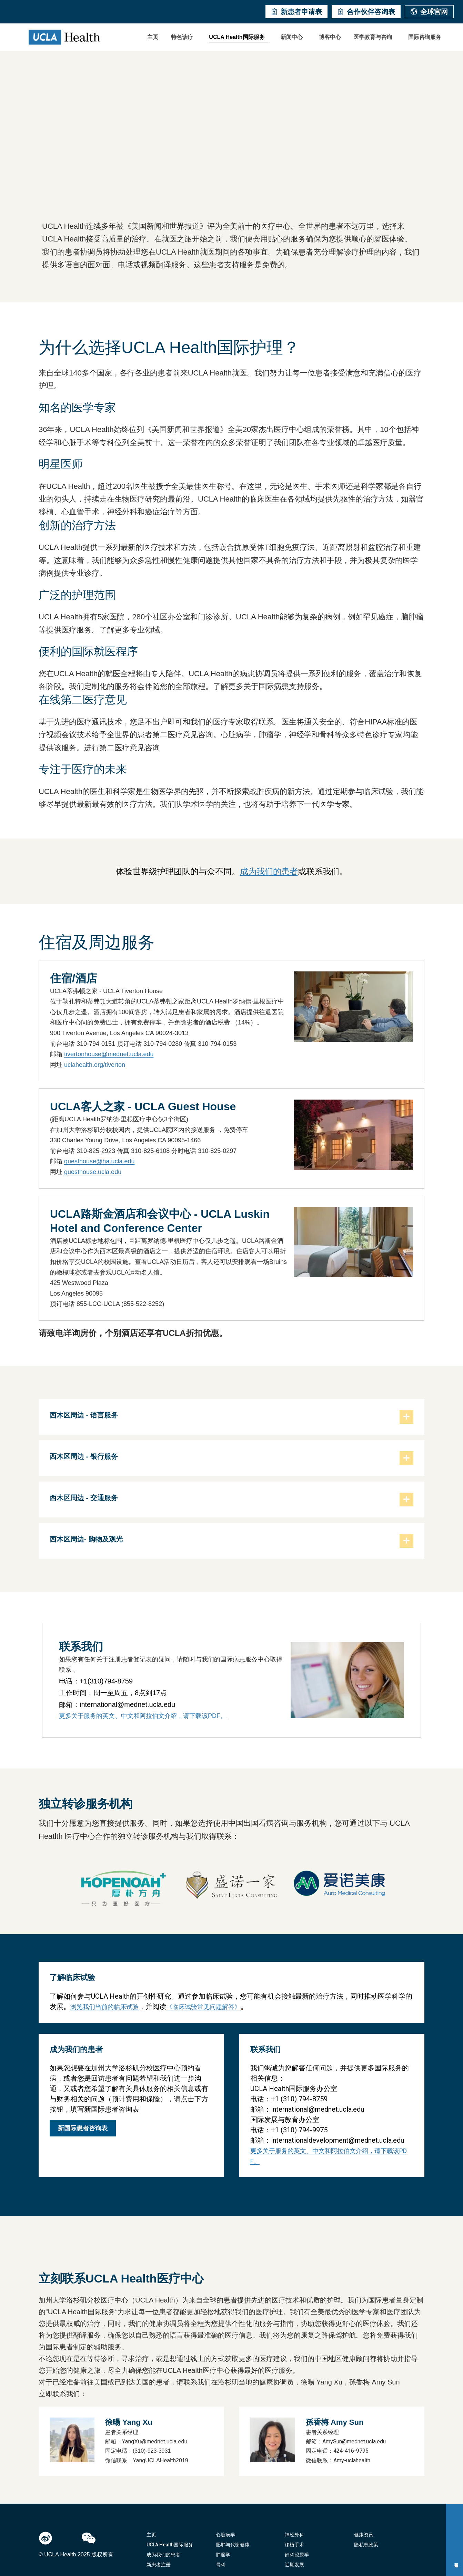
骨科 (220, 2564)
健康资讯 (363, 2534)
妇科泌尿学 (297, 2554)
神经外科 (294, 2534)
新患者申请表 (296, 12)
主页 (152, 37)
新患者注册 (159, 2564)
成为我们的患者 (269, 871)
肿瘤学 (223, 2554)
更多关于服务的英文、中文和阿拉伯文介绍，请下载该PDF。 (143, 1715)
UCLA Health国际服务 (236, 37)
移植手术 (294, 2544)
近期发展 (294, 2564)
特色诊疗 (182, 37)
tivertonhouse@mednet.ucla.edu (108, 1054)
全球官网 (429, 12)
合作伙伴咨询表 (366, 12)
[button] (184, 37)
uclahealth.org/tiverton (94, 1064)
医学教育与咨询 (372, 37)
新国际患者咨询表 (83, 2128)
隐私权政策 (366, 2544)
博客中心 (330, 37)
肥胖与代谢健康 (233, 2544)
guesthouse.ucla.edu (92, 1171)
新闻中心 (292, 37)
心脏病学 (225, 2534)
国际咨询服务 (424, 37)
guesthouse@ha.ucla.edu (99, 1161)
